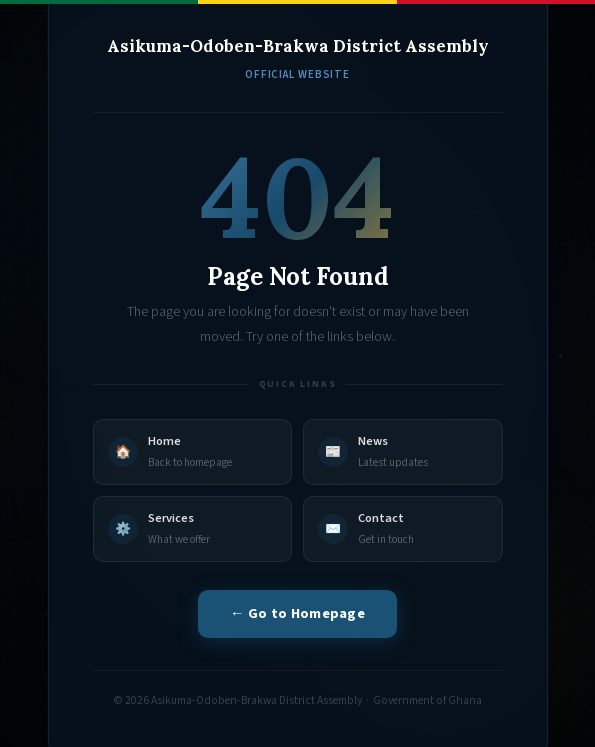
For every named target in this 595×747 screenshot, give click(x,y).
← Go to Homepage (297, 613)
